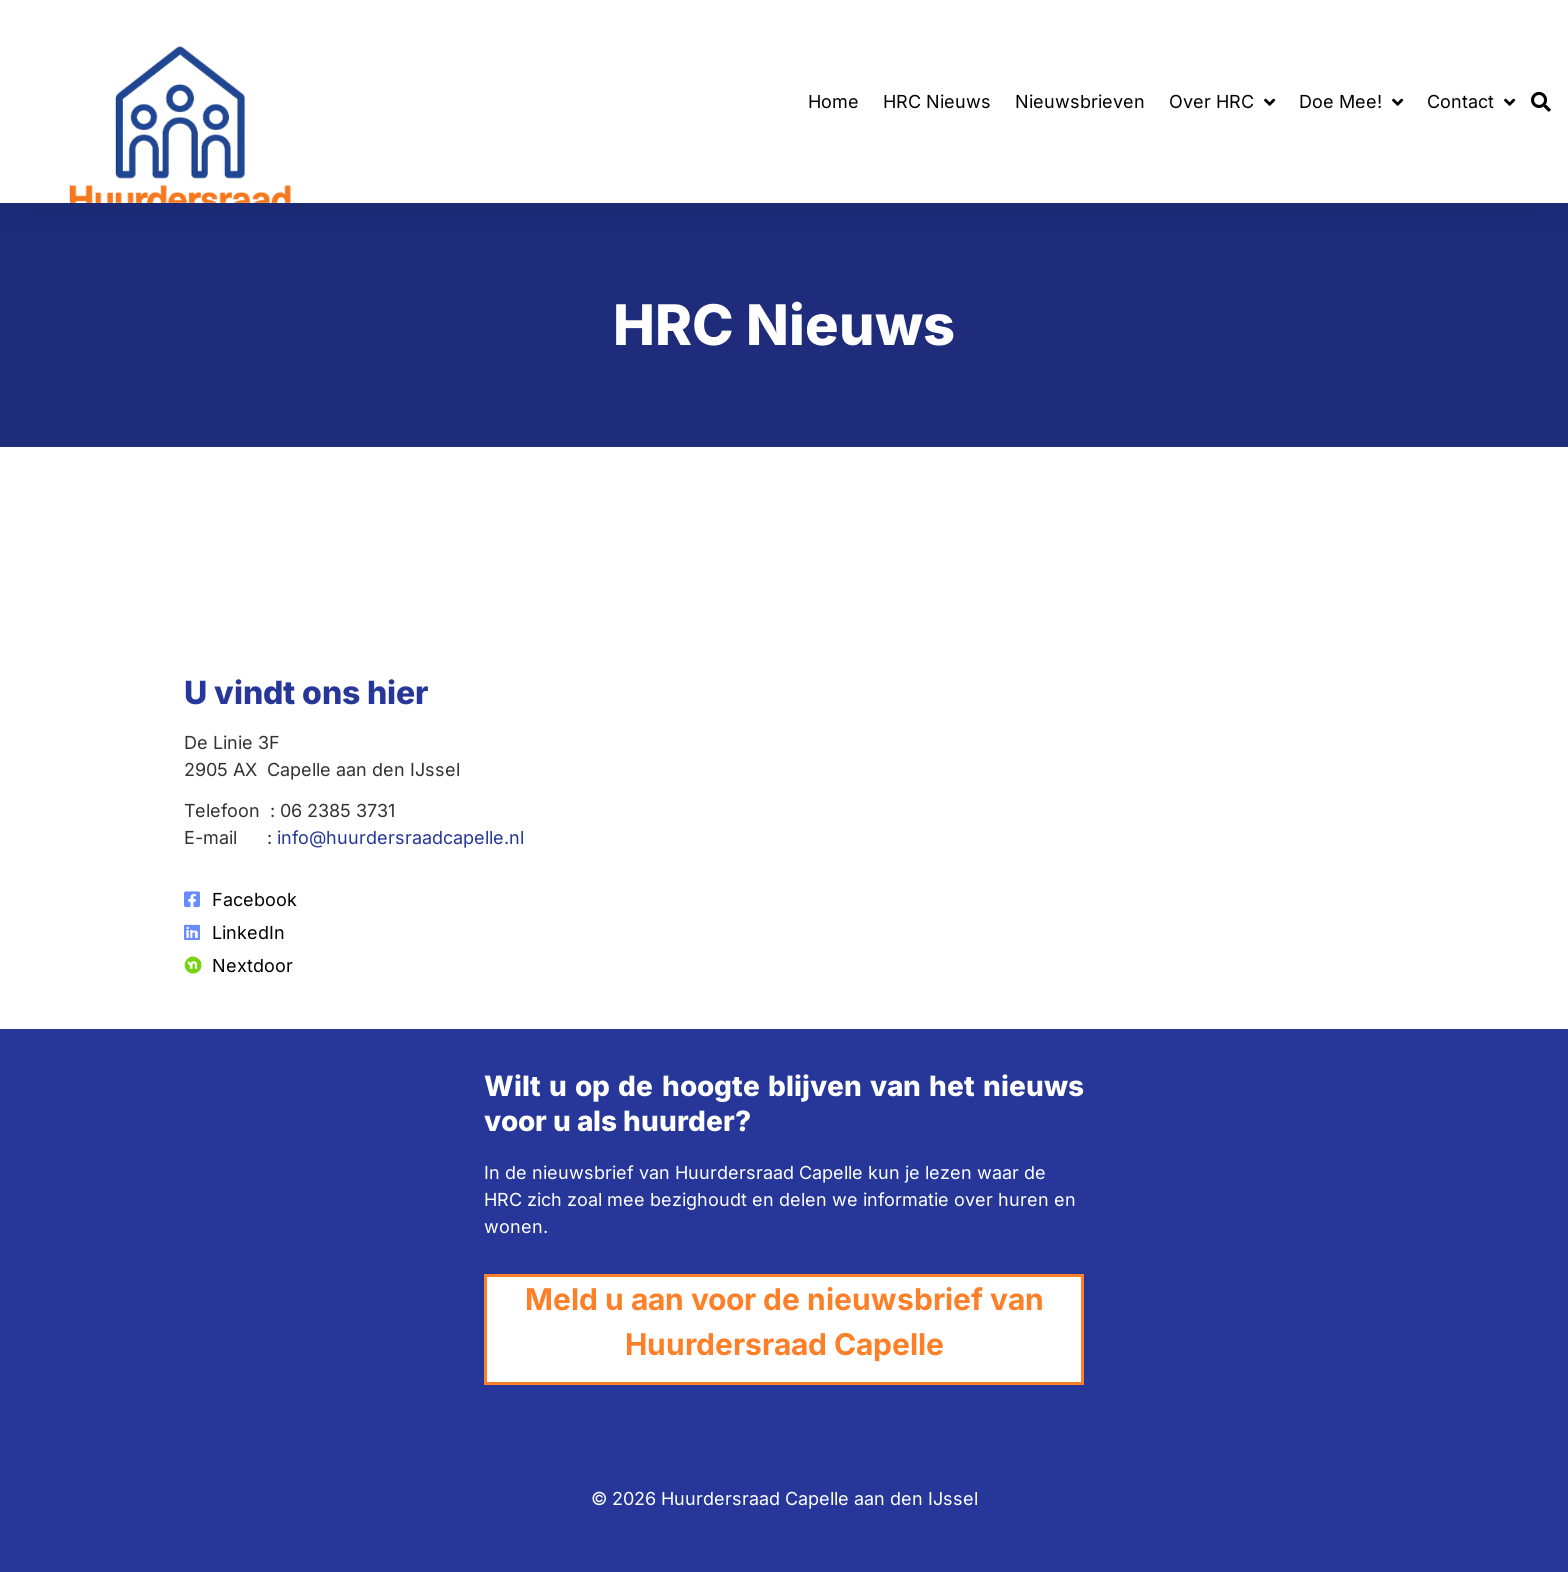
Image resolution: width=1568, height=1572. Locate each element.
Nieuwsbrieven (1080, 101)
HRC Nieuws (937, 101)
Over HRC (1222, 102)
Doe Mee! (1351, 102)
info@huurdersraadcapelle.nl (400, 837)
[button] (1541, 101)
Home (833, 101)
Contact (1471, 102)
